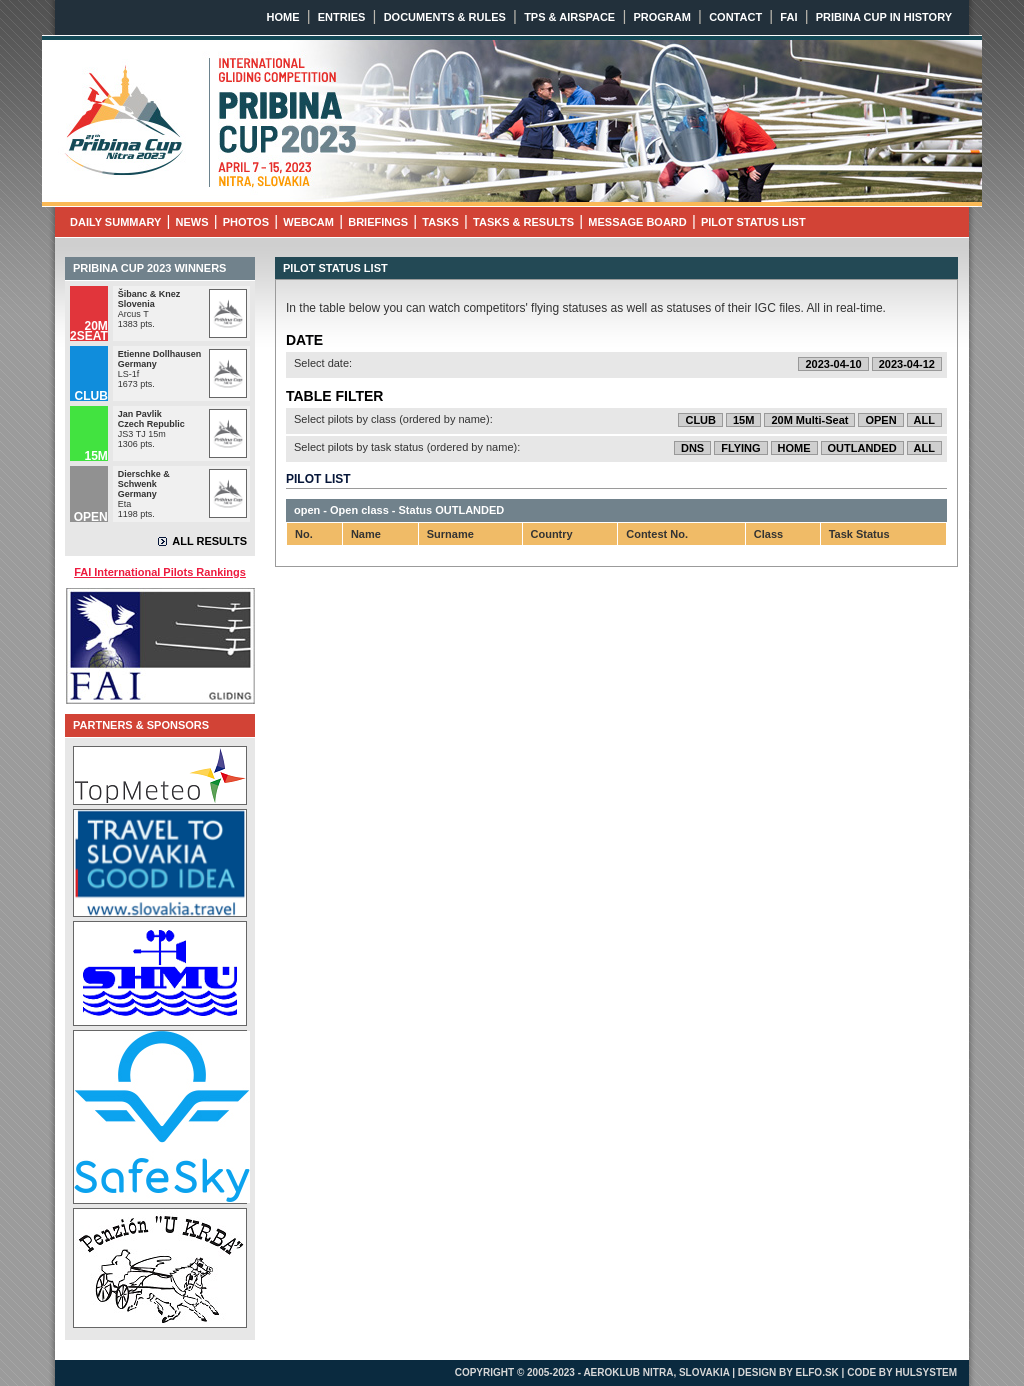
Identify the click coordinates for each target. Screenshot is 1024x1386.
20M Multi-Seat (809, 420)
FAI (788, 17)
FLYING (740, 448)
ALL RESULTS (209, 541)
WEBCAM (308, 222)
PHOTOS (246, 222)
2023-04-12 (907, 364)
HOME (283, 17)
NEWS (192, 222)
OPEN (880, 420)
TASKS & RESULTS (523, 222)
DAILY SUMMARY (115, 222)
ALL (924, 420)
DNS (692, 448)
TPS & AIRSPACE (569, 17)
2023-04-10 (833, 364)
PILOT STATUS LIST (753, 222)
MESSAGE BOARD (637, 222)
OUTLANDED (862, 448)
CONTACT (735, 17)
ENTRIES (342, 17)
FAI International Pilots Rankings (160, 572)
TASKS (440, 222)
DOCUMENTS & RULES (445, 17)
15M (743, 420)
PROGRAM (661, 17)
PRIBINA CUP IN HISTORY (884, 17)
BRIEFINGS (378, 222)
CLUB (700, 420)
